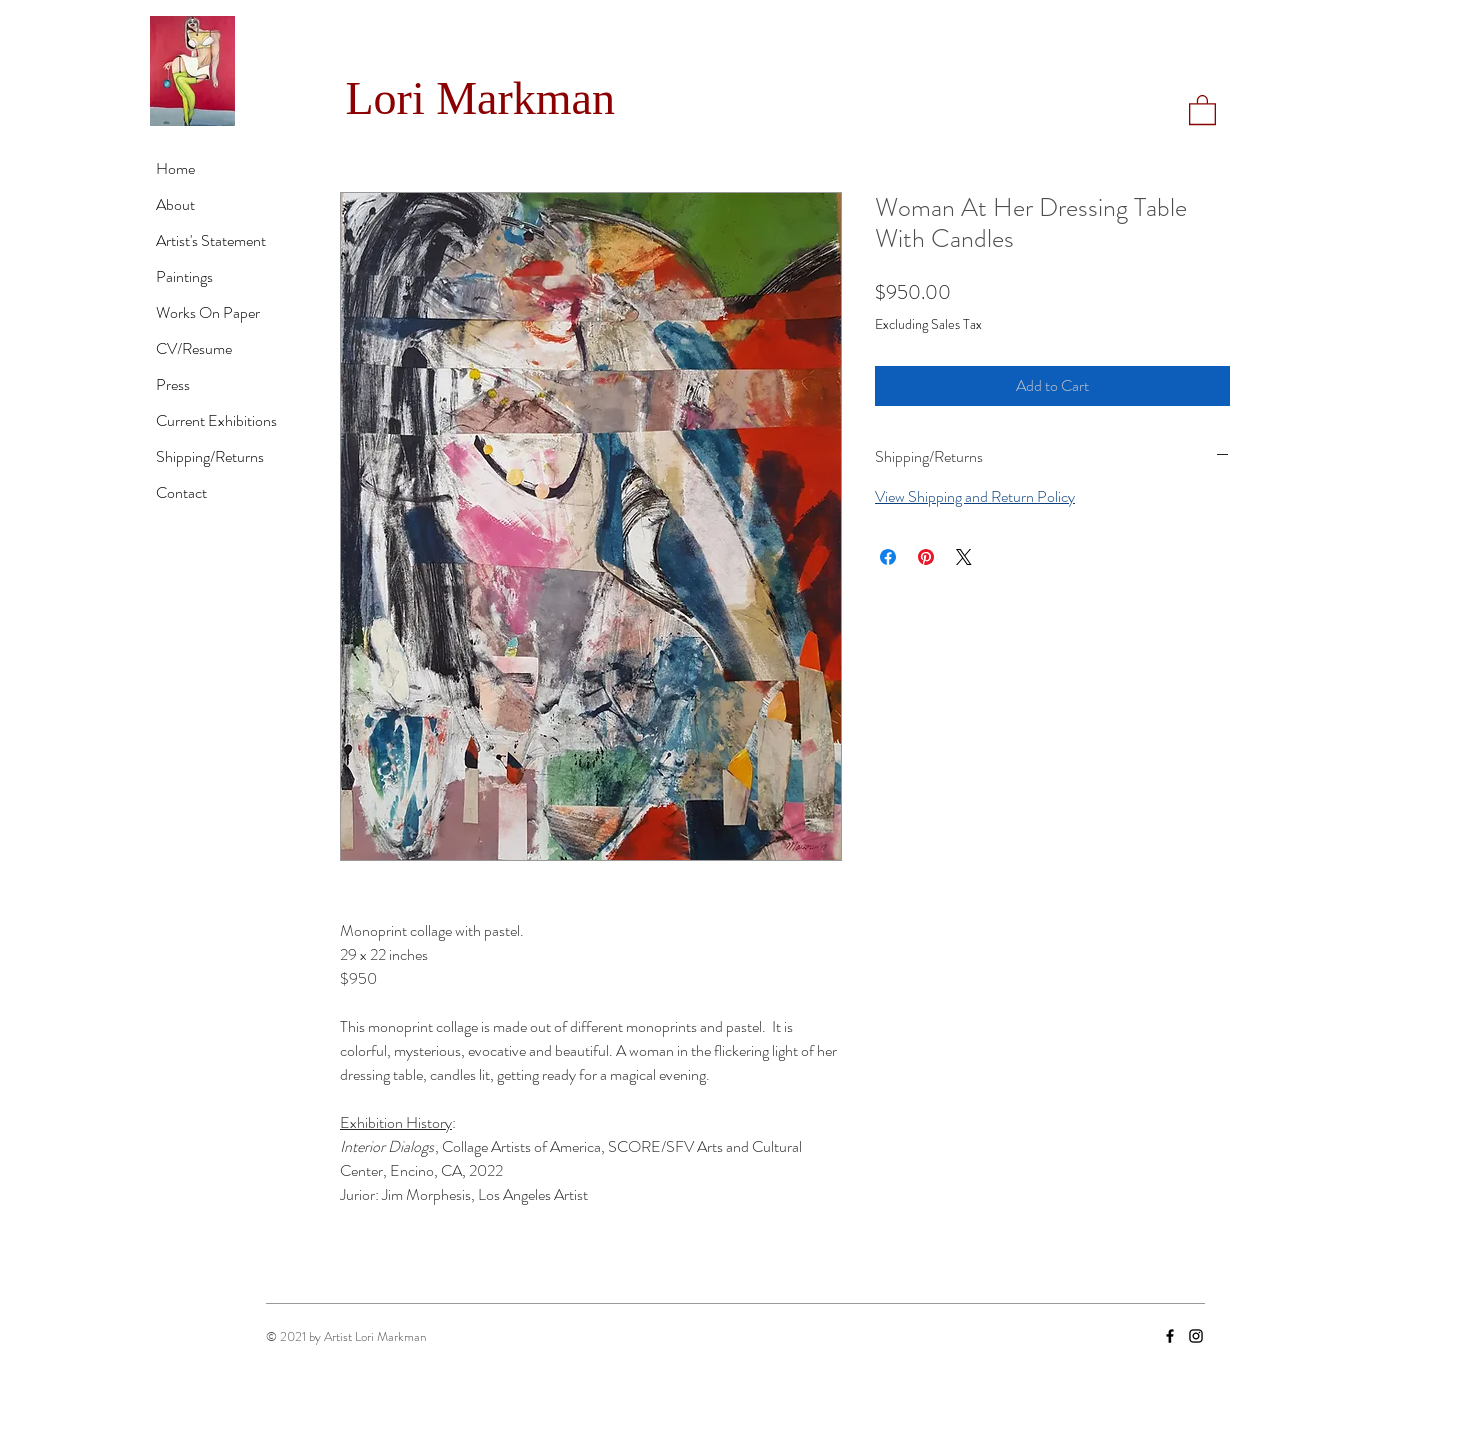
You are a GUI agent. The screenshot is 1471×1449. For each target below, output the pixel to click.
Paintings (184, 276)
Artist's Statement (211, 240)
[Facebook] (1170, 1336)
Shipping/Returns (210, 456)
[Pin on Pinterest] (926, 557)
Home (175, 168)
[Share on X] (964, 557)
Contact (181, 492)
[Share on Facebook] (888, 557)
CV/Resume (194, 348)
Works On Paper (208, 312)
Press (173, 384)
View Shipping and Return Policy (975, 496)
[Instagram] (1196, 1336)
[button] (1202, 109)
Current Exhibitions (216, 420)
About (175, 204)
